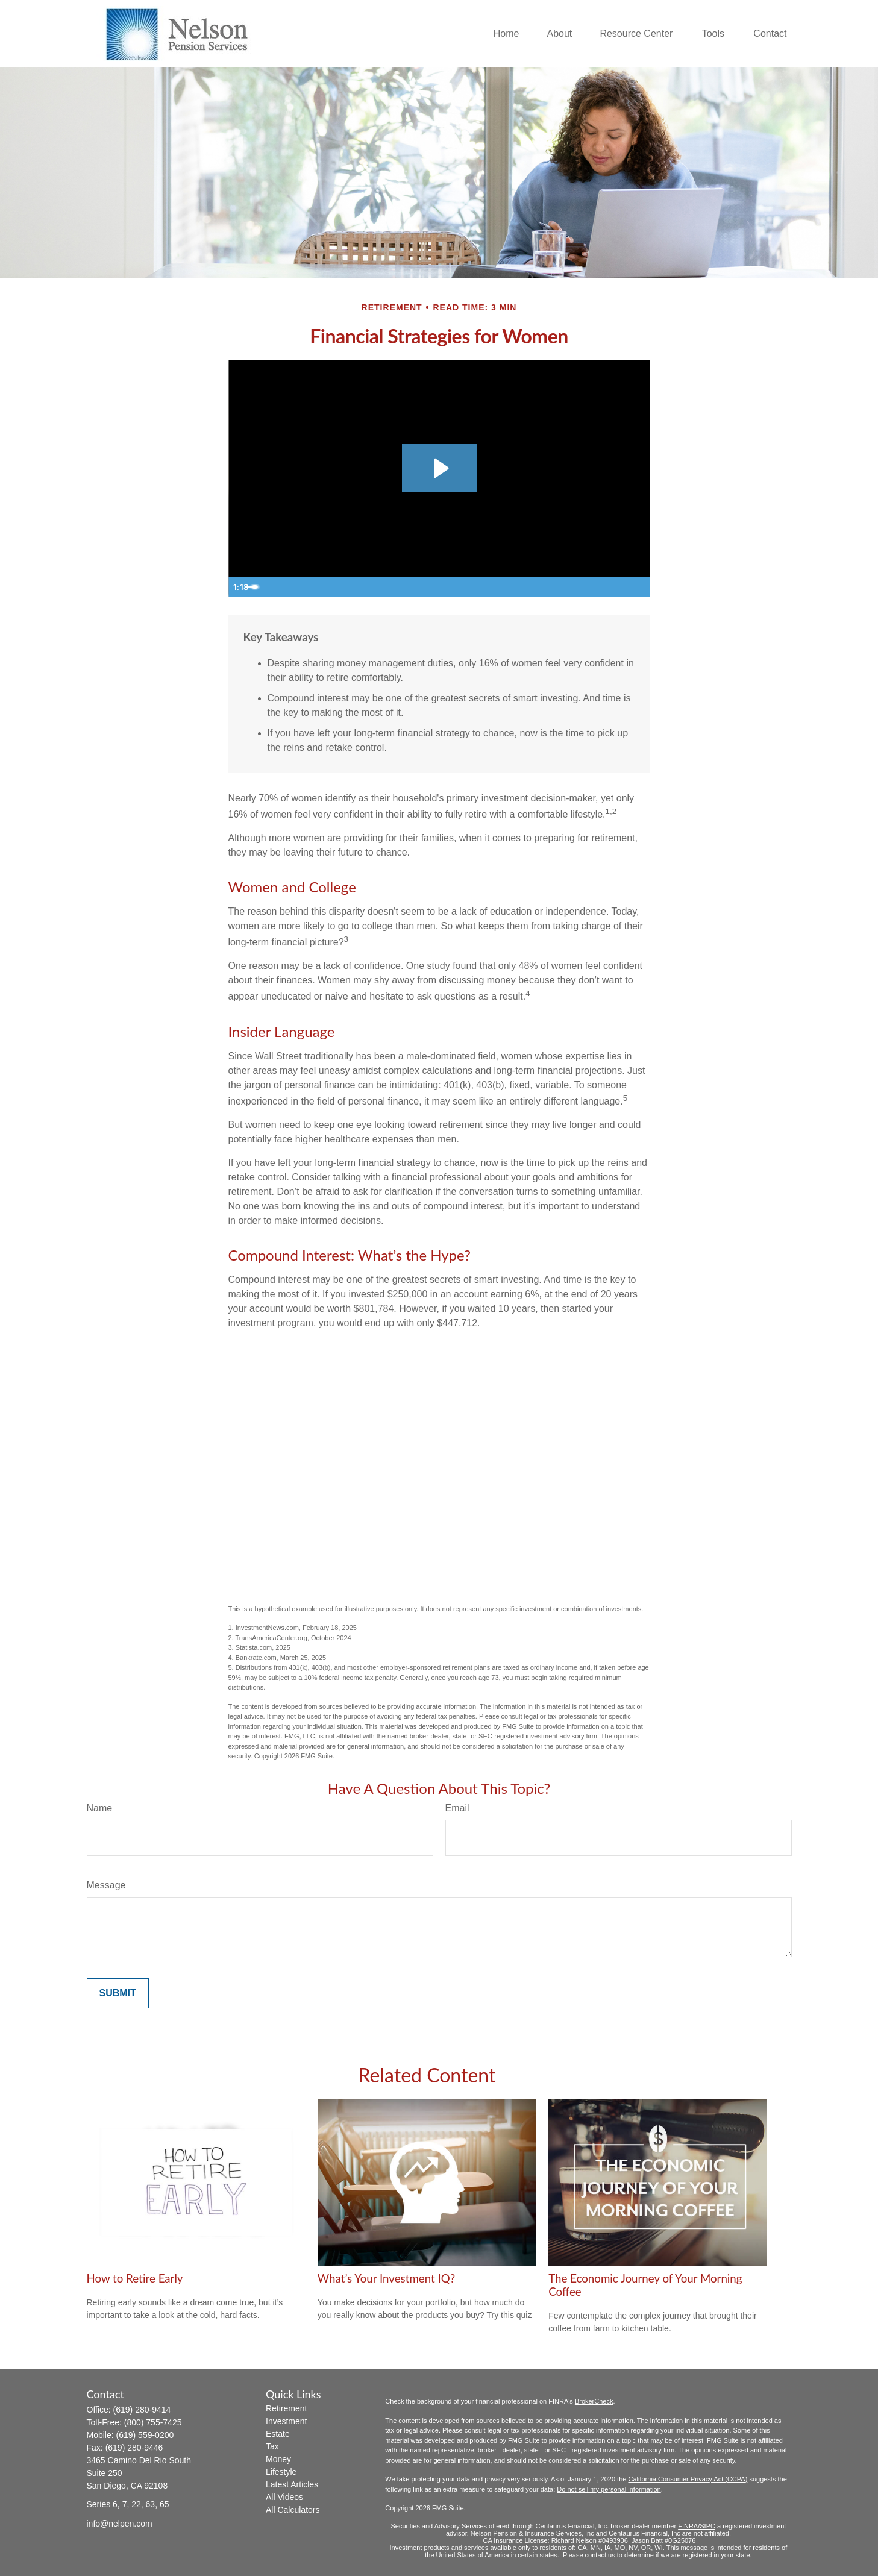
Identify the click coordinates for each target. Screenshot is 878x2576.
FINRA (688, 2526)
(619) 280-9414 (142, 2410)
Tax (272, 2446)
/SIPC (706, 2526)
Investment (286, 2421)
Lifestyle (281, 2472)
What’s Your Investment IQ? (386, 2278)
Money (278, 2459)
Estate (278, 2434)
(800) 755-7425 (153, 2422)
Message (106, 1885)
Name (100, 1808)
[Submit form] (118, 1993)
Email (457, 1808)
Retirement (286, 2408)
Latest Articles (292, 2484)
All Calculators (292, 2510)
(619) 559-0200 (145, 2435)
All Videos (284, 2497)
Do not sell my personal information (608, 2489)
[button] (506, 34)
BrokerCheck (594, 2401)
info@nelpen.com (119, 2523)
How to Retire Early (135, 2278)
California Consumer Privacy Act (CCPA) (687, 2479)
